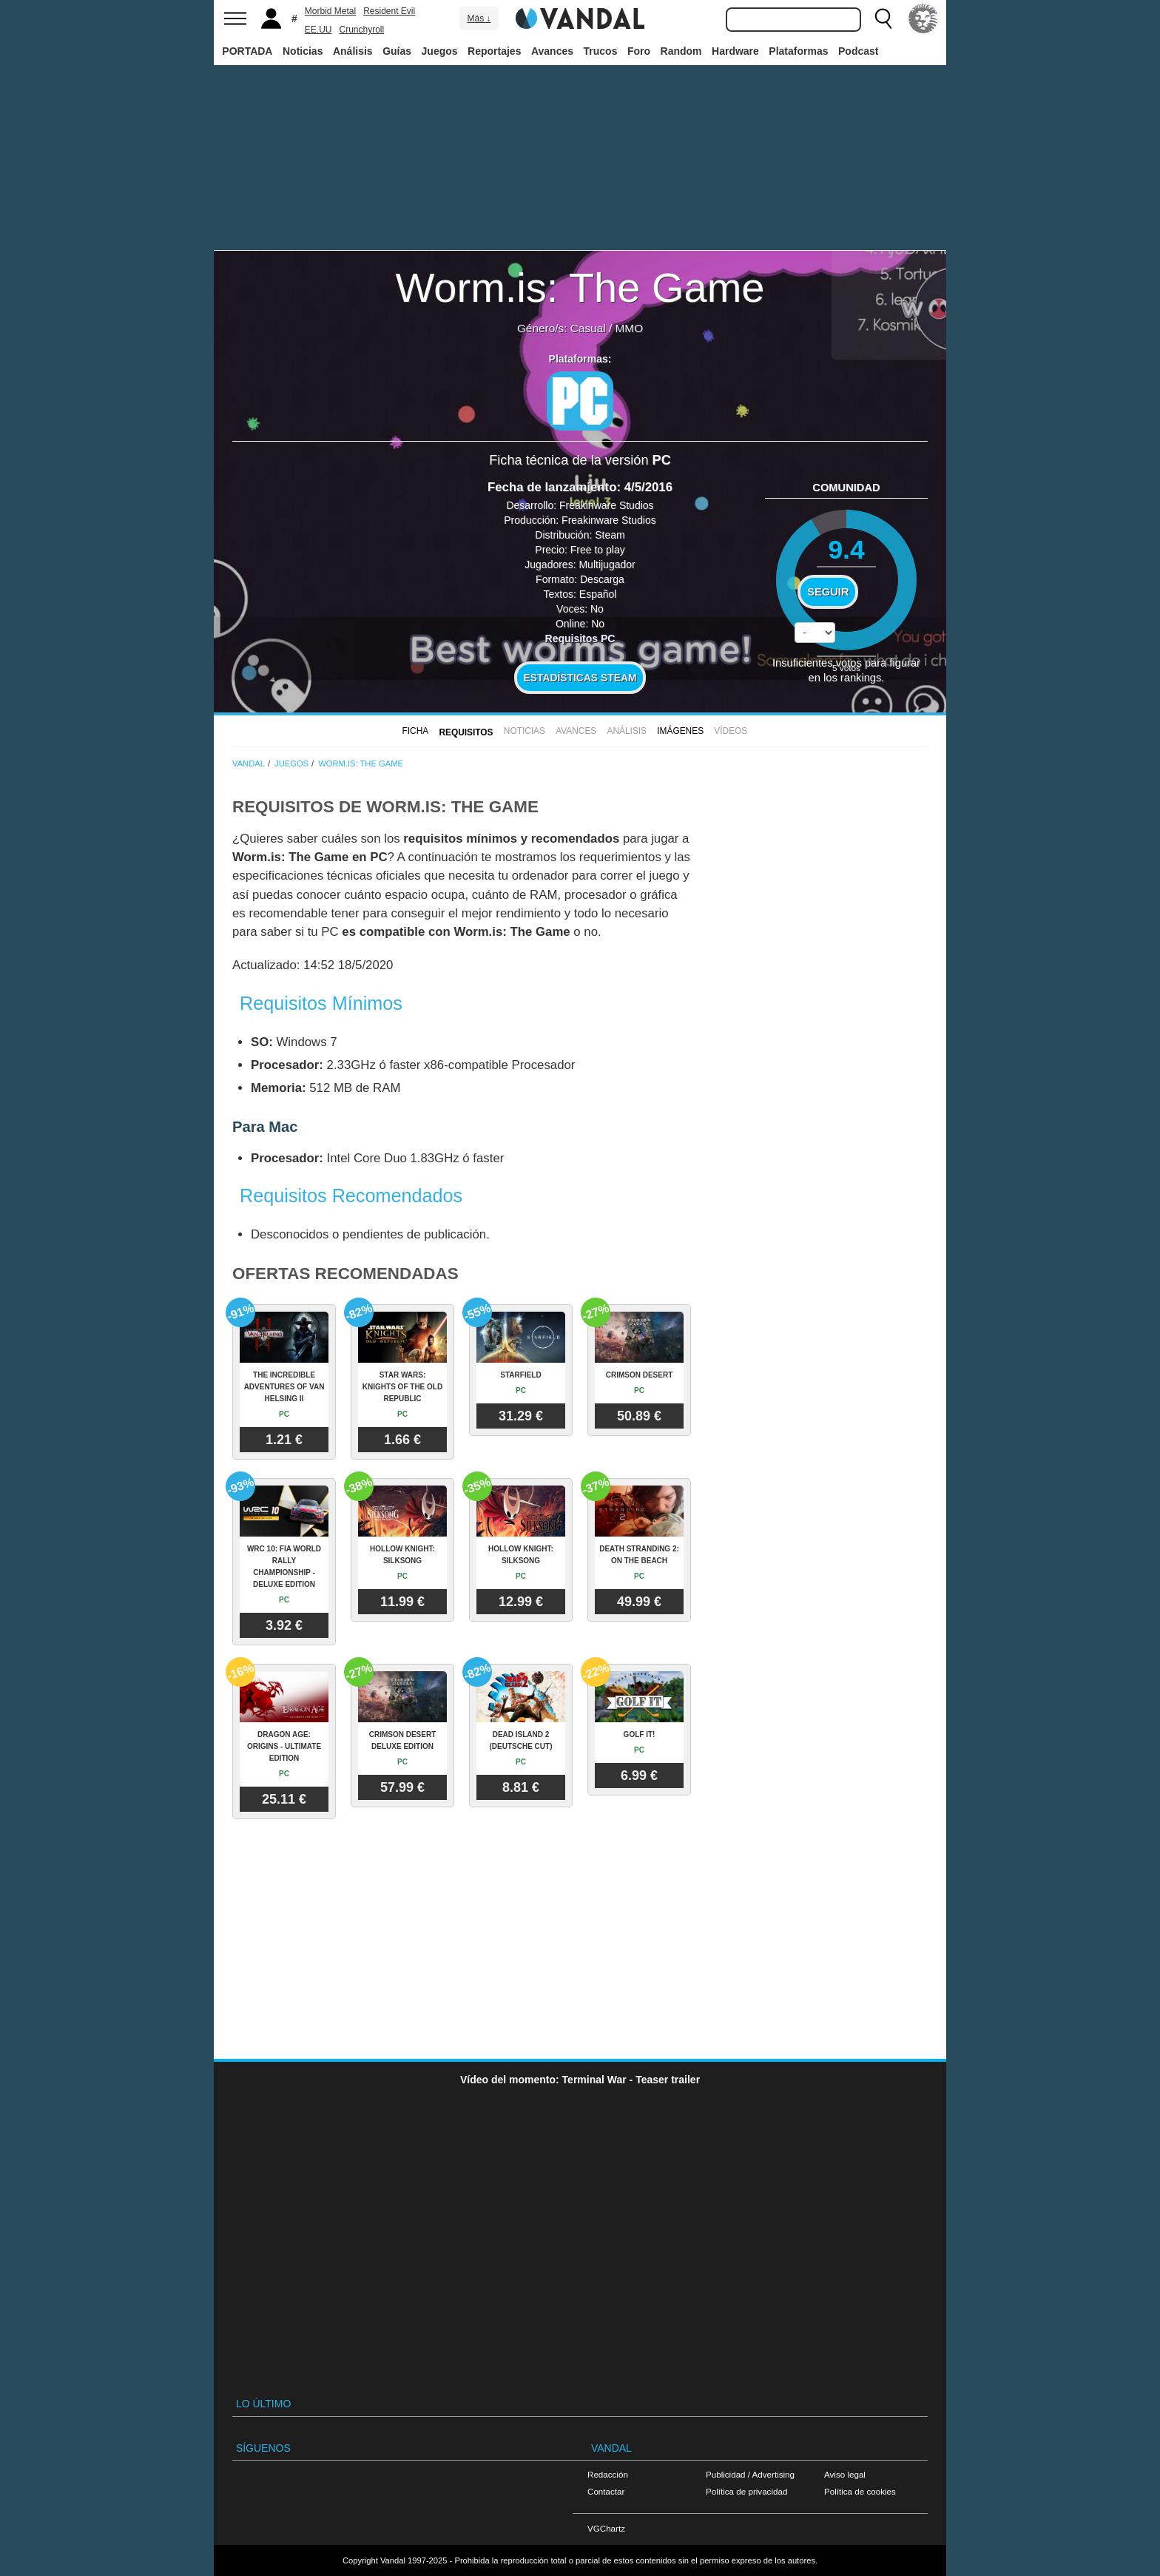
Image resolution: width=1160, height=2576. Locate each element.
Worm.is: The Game (580, 287)
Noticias (303, 51)
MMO (629, 328)
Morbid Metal (330, 11)
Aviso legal (845, 2474)
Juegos (440, 51)
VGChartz (606, 2528)
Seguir (828, 592)
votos (846, 667)
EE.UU (318, 29)
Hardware (735, 51)
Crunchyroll (361, 29)
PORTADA (247, 51)
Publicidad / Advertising (750, 2474)
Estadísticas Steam (580, 678)
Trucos (601, 51)
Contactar (605, 2491)
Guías (396, 51)
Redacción (607, 2474)
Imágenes (680, 731)
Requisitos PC (580, 638)
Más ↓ (478, 18)
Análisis (353, 51)
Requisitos (466, 732)
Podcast (858, 51)
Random (681, 51)
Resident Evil (389, 11)
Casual (588, 328)
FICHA (415, 731)
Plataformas (798, 51)
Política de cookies (860, 2491)
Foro (638, 51)
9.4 (846, 549)
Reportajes (494, 51)
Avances (552, 51)
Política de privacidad (746, 2491)
